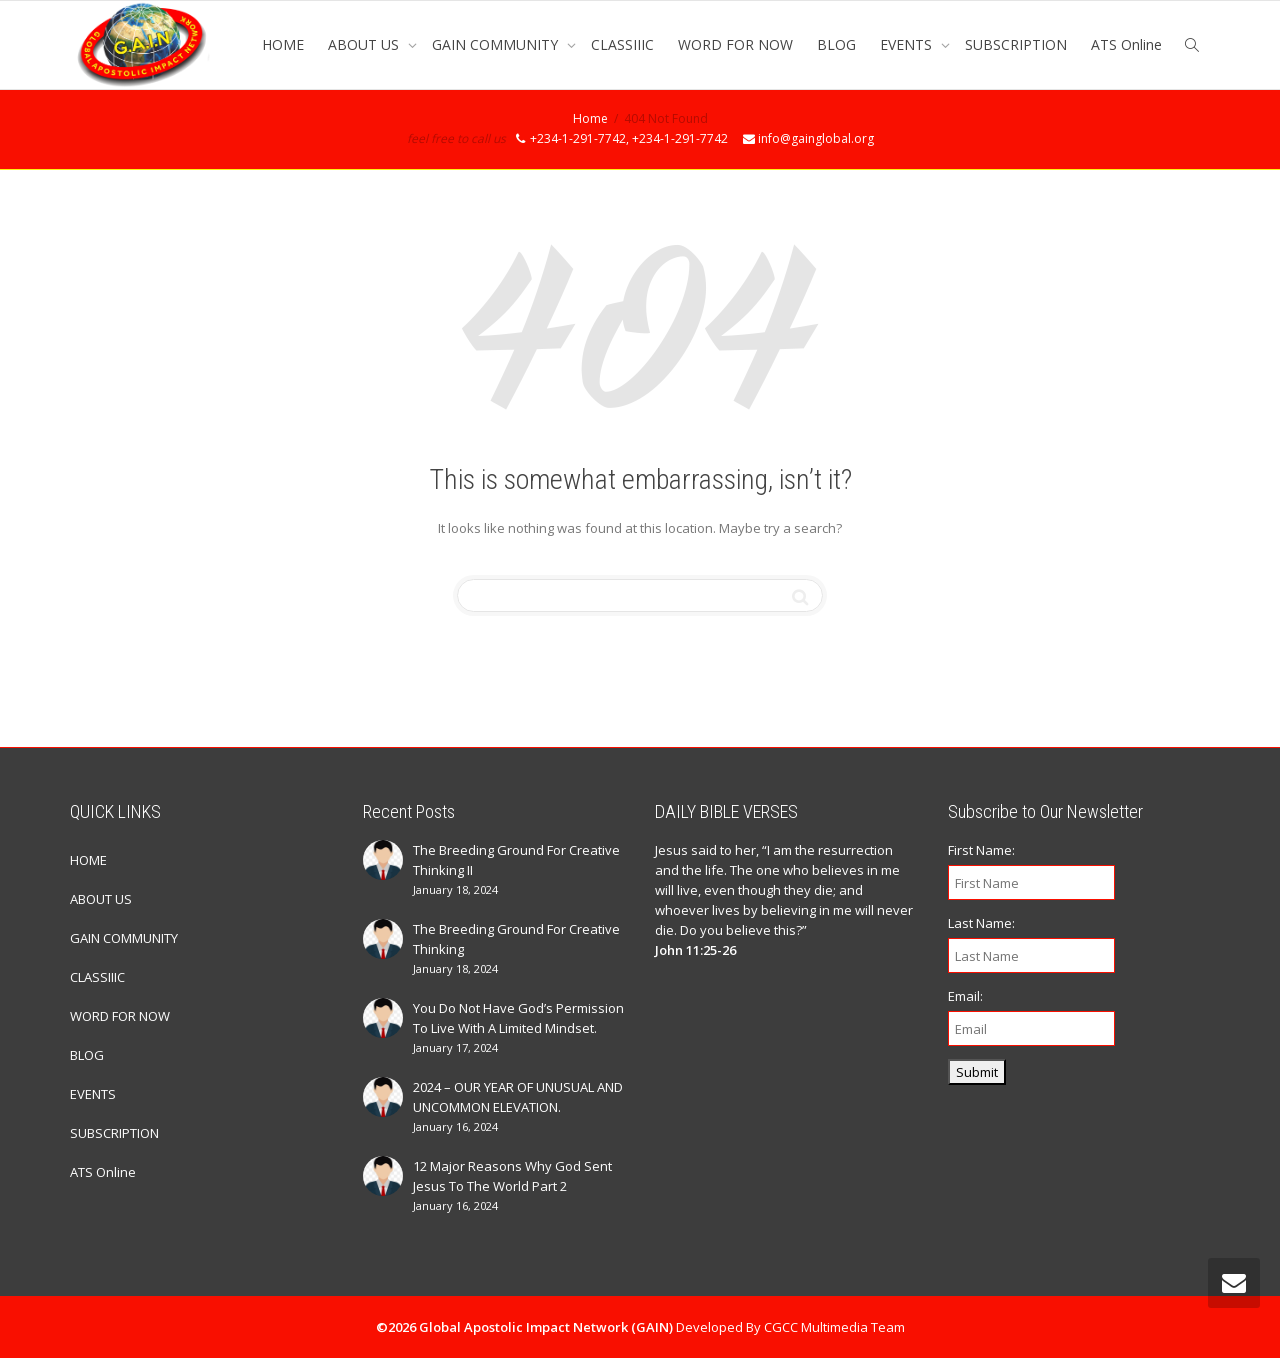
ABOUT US (365, 44)
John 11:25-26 (695, 950)
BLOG (836, 44)
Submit (977, 1072)
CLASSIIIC (622, 44)
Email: (965, 996)
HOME (283, 44)
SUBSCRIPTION (1016, 44)
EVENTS (908, 44)
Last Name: (981, 923)
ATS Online (1126, 44)
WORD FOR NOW (735, 44)
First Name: (981, 850)
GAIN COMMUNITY (497, 44)
